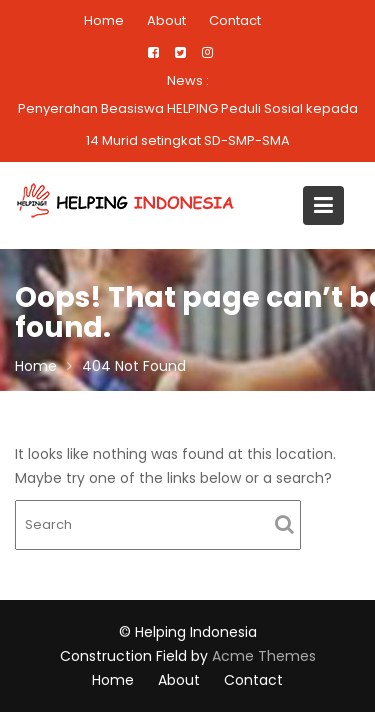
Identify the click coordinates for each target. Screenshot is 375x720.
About (166, 20)
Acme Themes (264, 656)
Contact (235, 20)
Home (104, 20)
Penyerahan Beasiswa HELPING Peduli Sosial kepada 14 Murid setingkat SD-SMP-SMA (188, 124)
